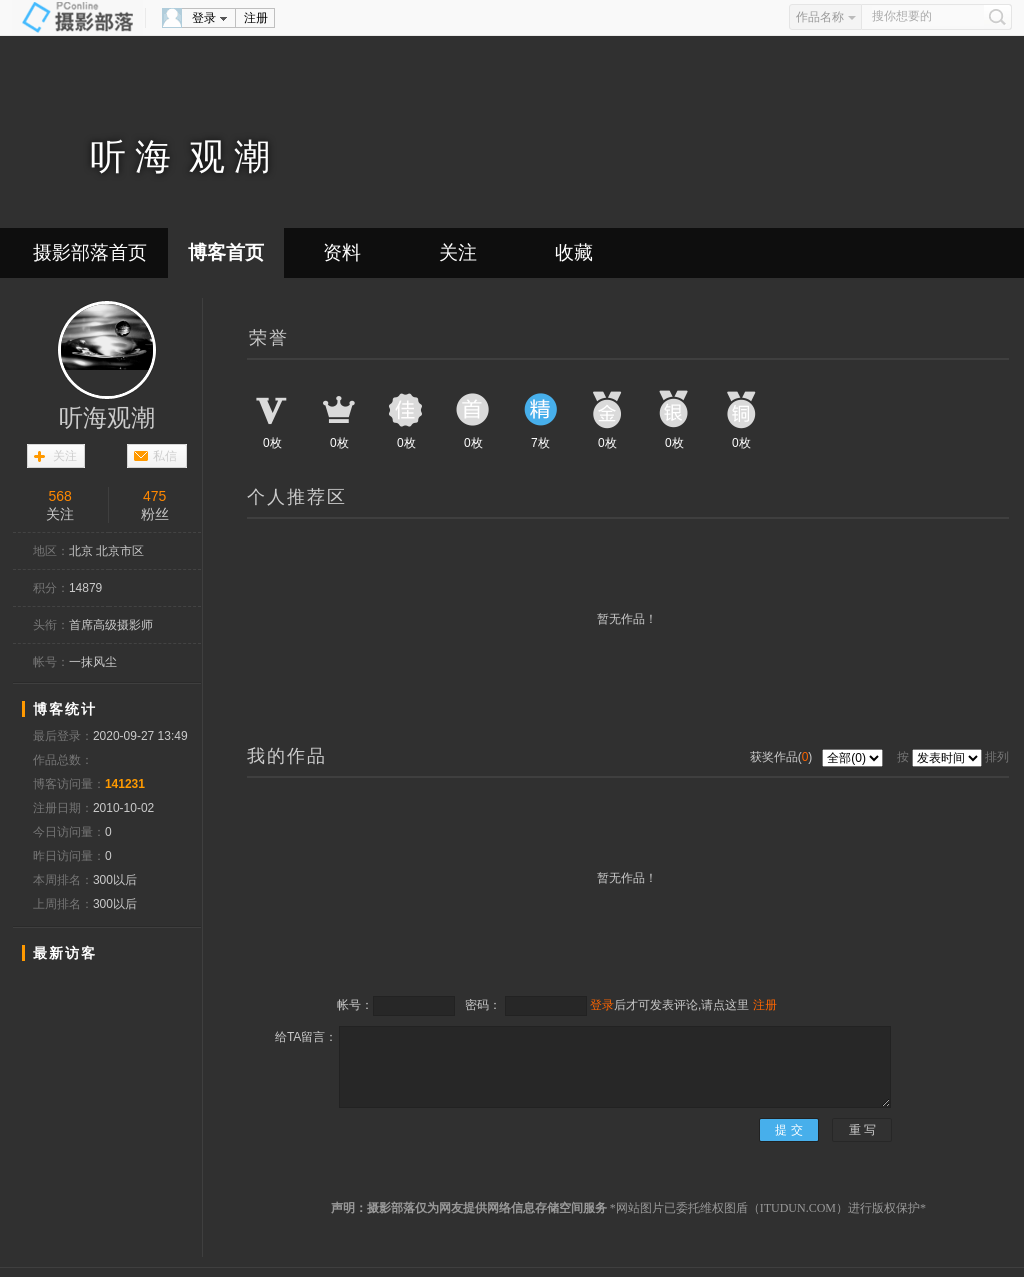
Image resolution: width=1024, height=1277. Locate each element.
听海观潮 (107, 418)
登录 (204, 18)
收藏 (574, 252)
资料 (342, 252)
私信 (165, 456)
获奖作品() (783, 757)
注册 (256, 18)
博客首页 (226, 252)
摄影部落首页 (90, 252)
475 (154, 496)
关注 (458, 252)
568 (60, 496)
